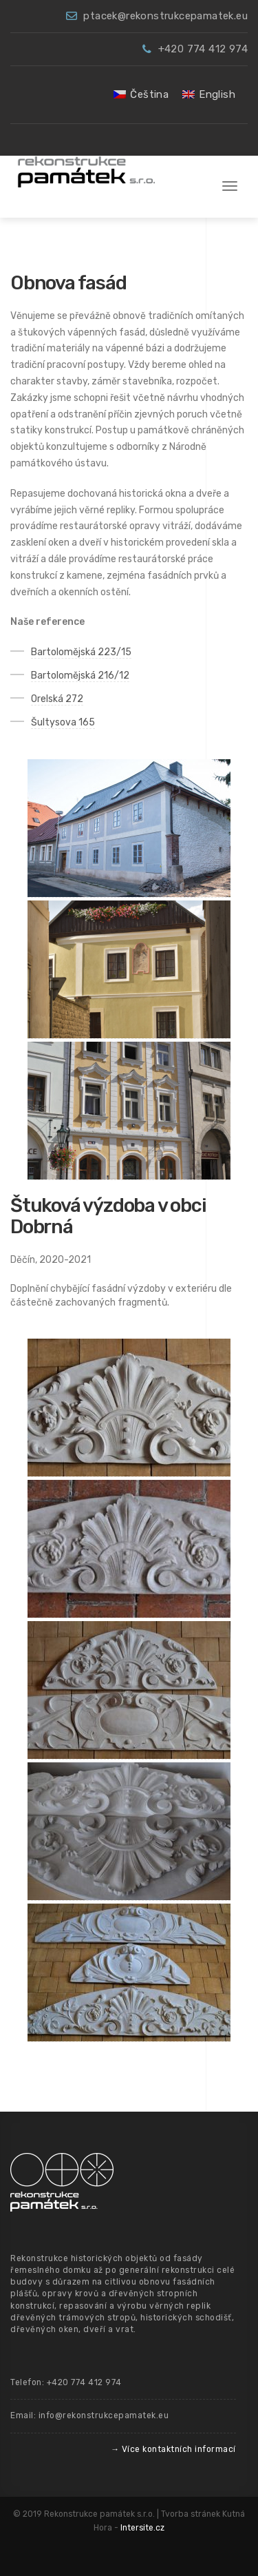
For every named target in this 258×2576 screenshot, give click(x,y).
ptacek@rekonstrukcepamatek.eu (165, 16)
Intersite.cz (142, 2528)
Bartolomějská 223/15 (81, 652)
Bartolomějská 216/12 (80, 675)
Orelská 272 (57, 699)
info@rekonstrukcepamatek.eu (104, 2415)
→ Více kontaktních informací (173, 2449)
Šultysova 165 (63, 722)
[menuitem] (141, 94)
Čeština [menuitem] (149, 94)
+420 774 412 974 (203, 49)
